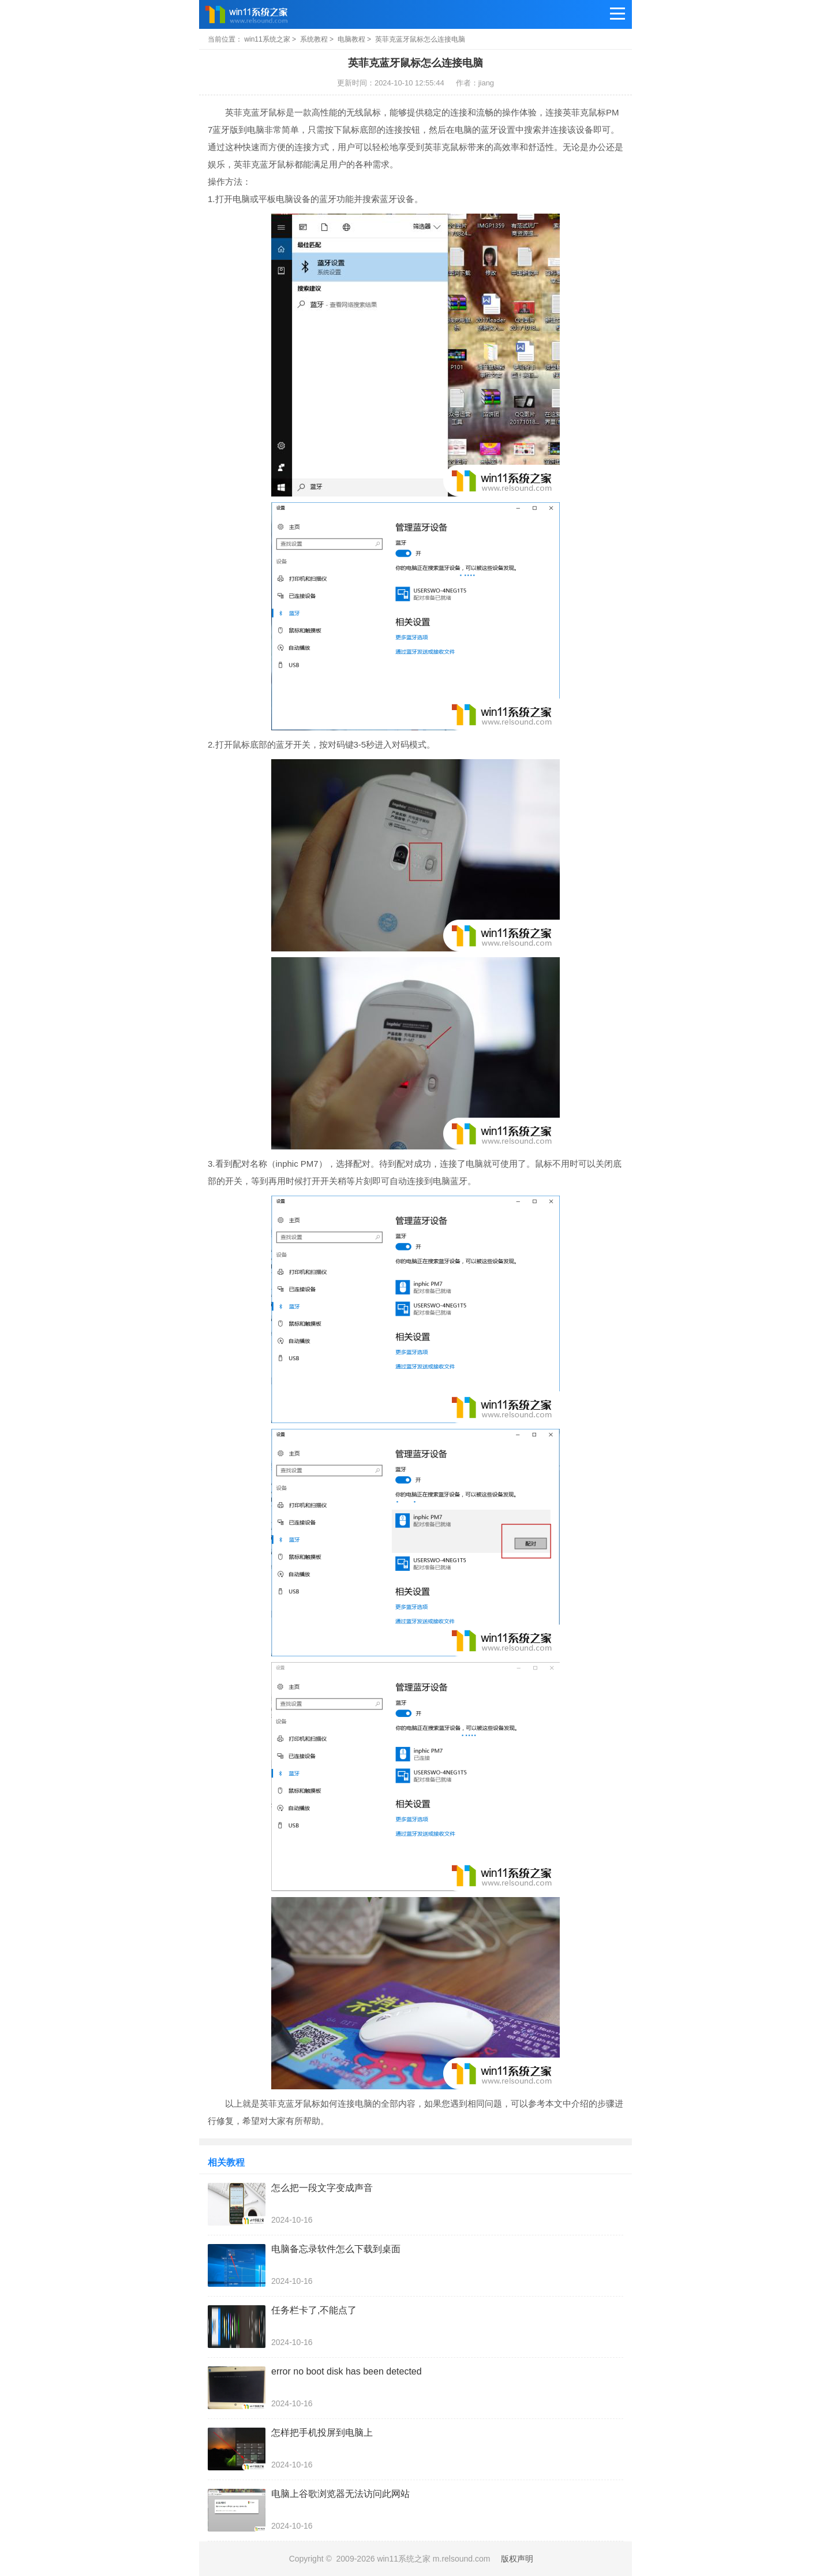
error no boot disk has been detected (346, 2371)
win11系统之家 (267, 39)
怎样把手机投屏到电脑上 (322, 2432)
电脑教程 (351, 39)
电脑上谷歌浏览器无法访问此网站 (340, 2494)
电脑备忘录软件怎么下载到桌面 (335, 2249)
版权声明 (517, 2558)
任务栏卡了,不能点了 (314, 2310)
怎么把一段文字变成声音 (322, 2188)
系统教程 (314, 39)
